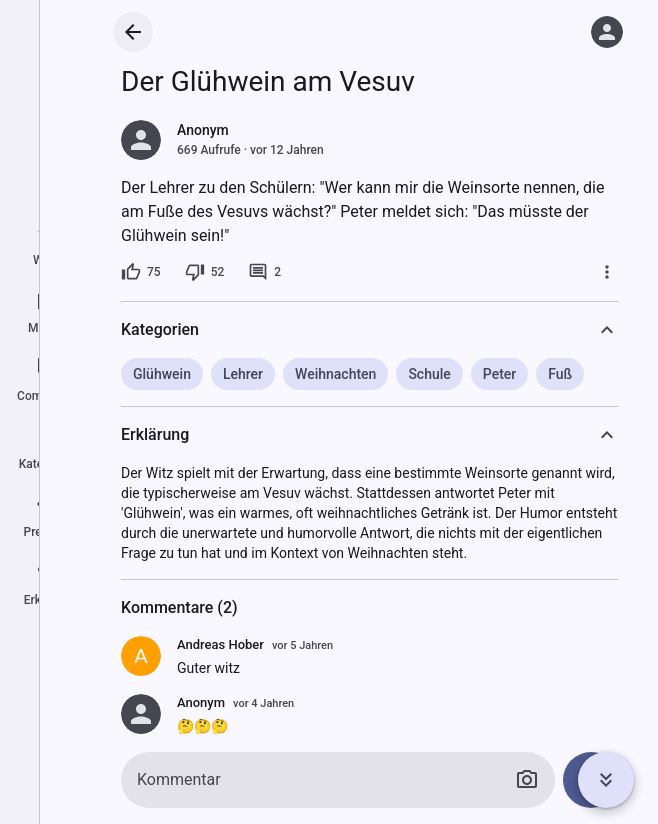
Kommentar (179, 779)
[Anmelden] (607, 32)
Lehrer (243, 374)
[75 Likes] (141, 272)
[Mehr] (607, 272)
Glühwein (162, 374)
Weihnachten (335, 374)
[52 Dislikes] (205, 272)
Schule (429, 374)
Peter (499, 374)
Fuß (560, 374)
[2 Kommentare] (264, 272)
